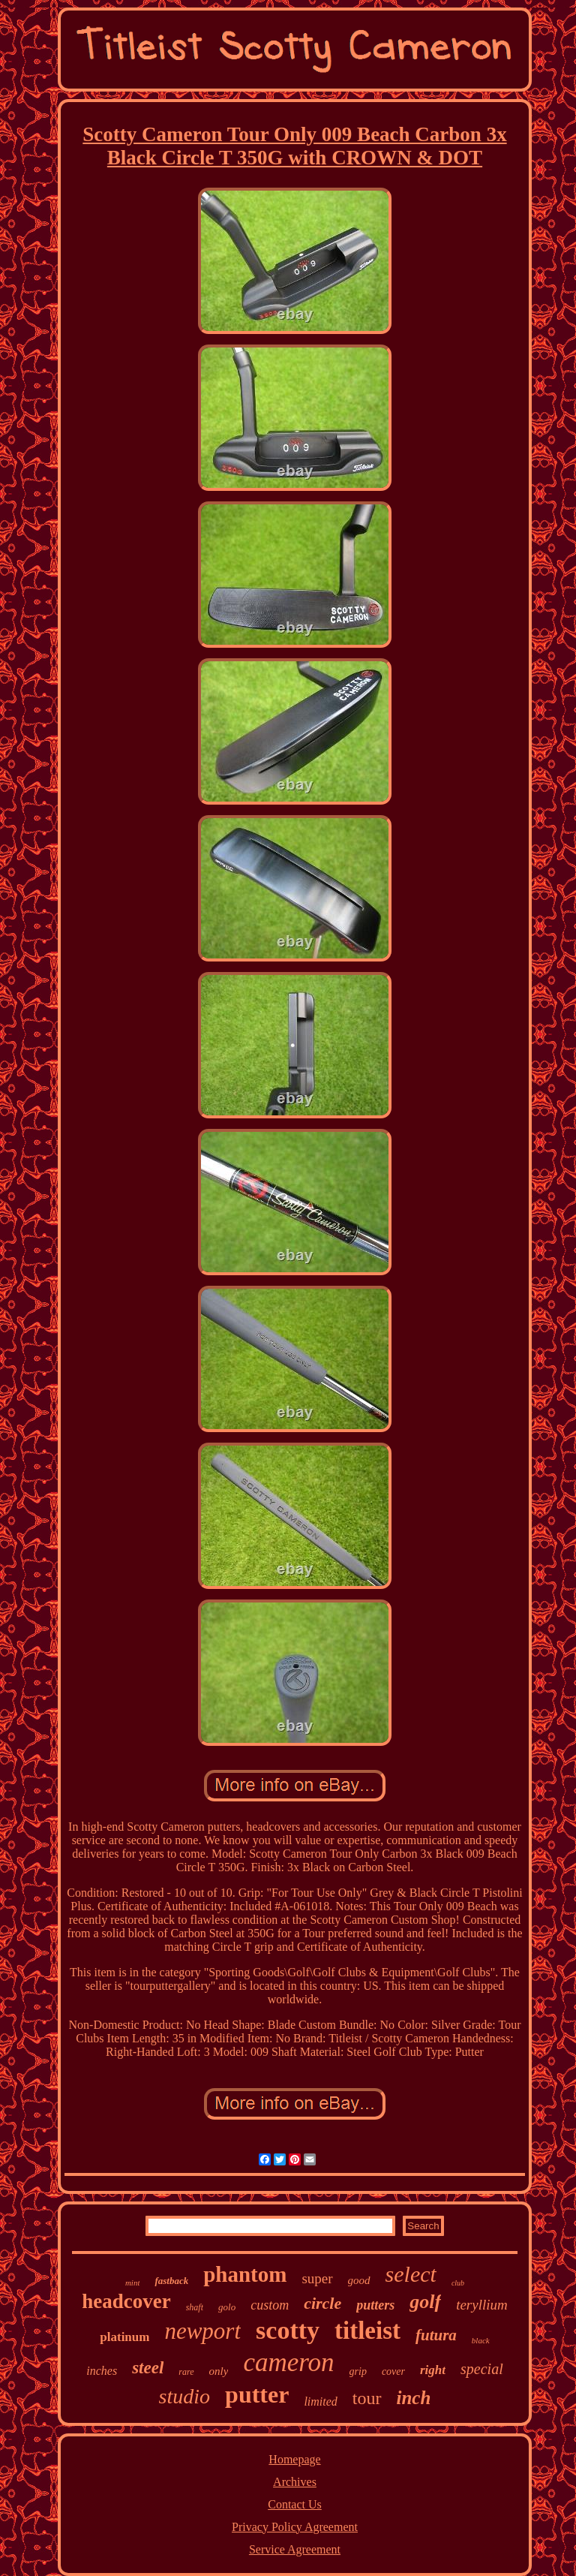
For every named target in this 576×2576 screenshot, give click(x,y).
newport (202, 2331)
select (411, 2274)
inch (414, 2398)
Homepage (294, 2459)
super (317, 2278)
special (481, 2369)
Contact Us (295, 2504)
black (481, 2340)
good (359, 2280)
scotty (288, 2330)
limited (320, 2401)
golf (425, 2302)
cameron (288, 2362)
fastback (171, 2280)
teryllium (482, 2305)
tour (367, 2398)
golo (227, 2307)
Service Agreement (294, 2549)
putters (375, 2305)
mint (132, 2282)
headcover (126, 2301)
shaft (194, 2307)
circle (322, 2303)
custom (269, 2305)
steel (148, 2367)
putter (257, 2394)
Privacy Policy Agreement (295, 2526)
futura (436, 2335)
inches (101, 2370)
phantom (244, 2274)
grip (358, 2371)
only (219, 2371)
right (433, 2370)
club (458, 2283)
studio (184, 2396)
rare (186, 2372)
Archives (294, 2481)
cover (393, 2371)
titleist (367, 2330)
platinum (124, 2337)
